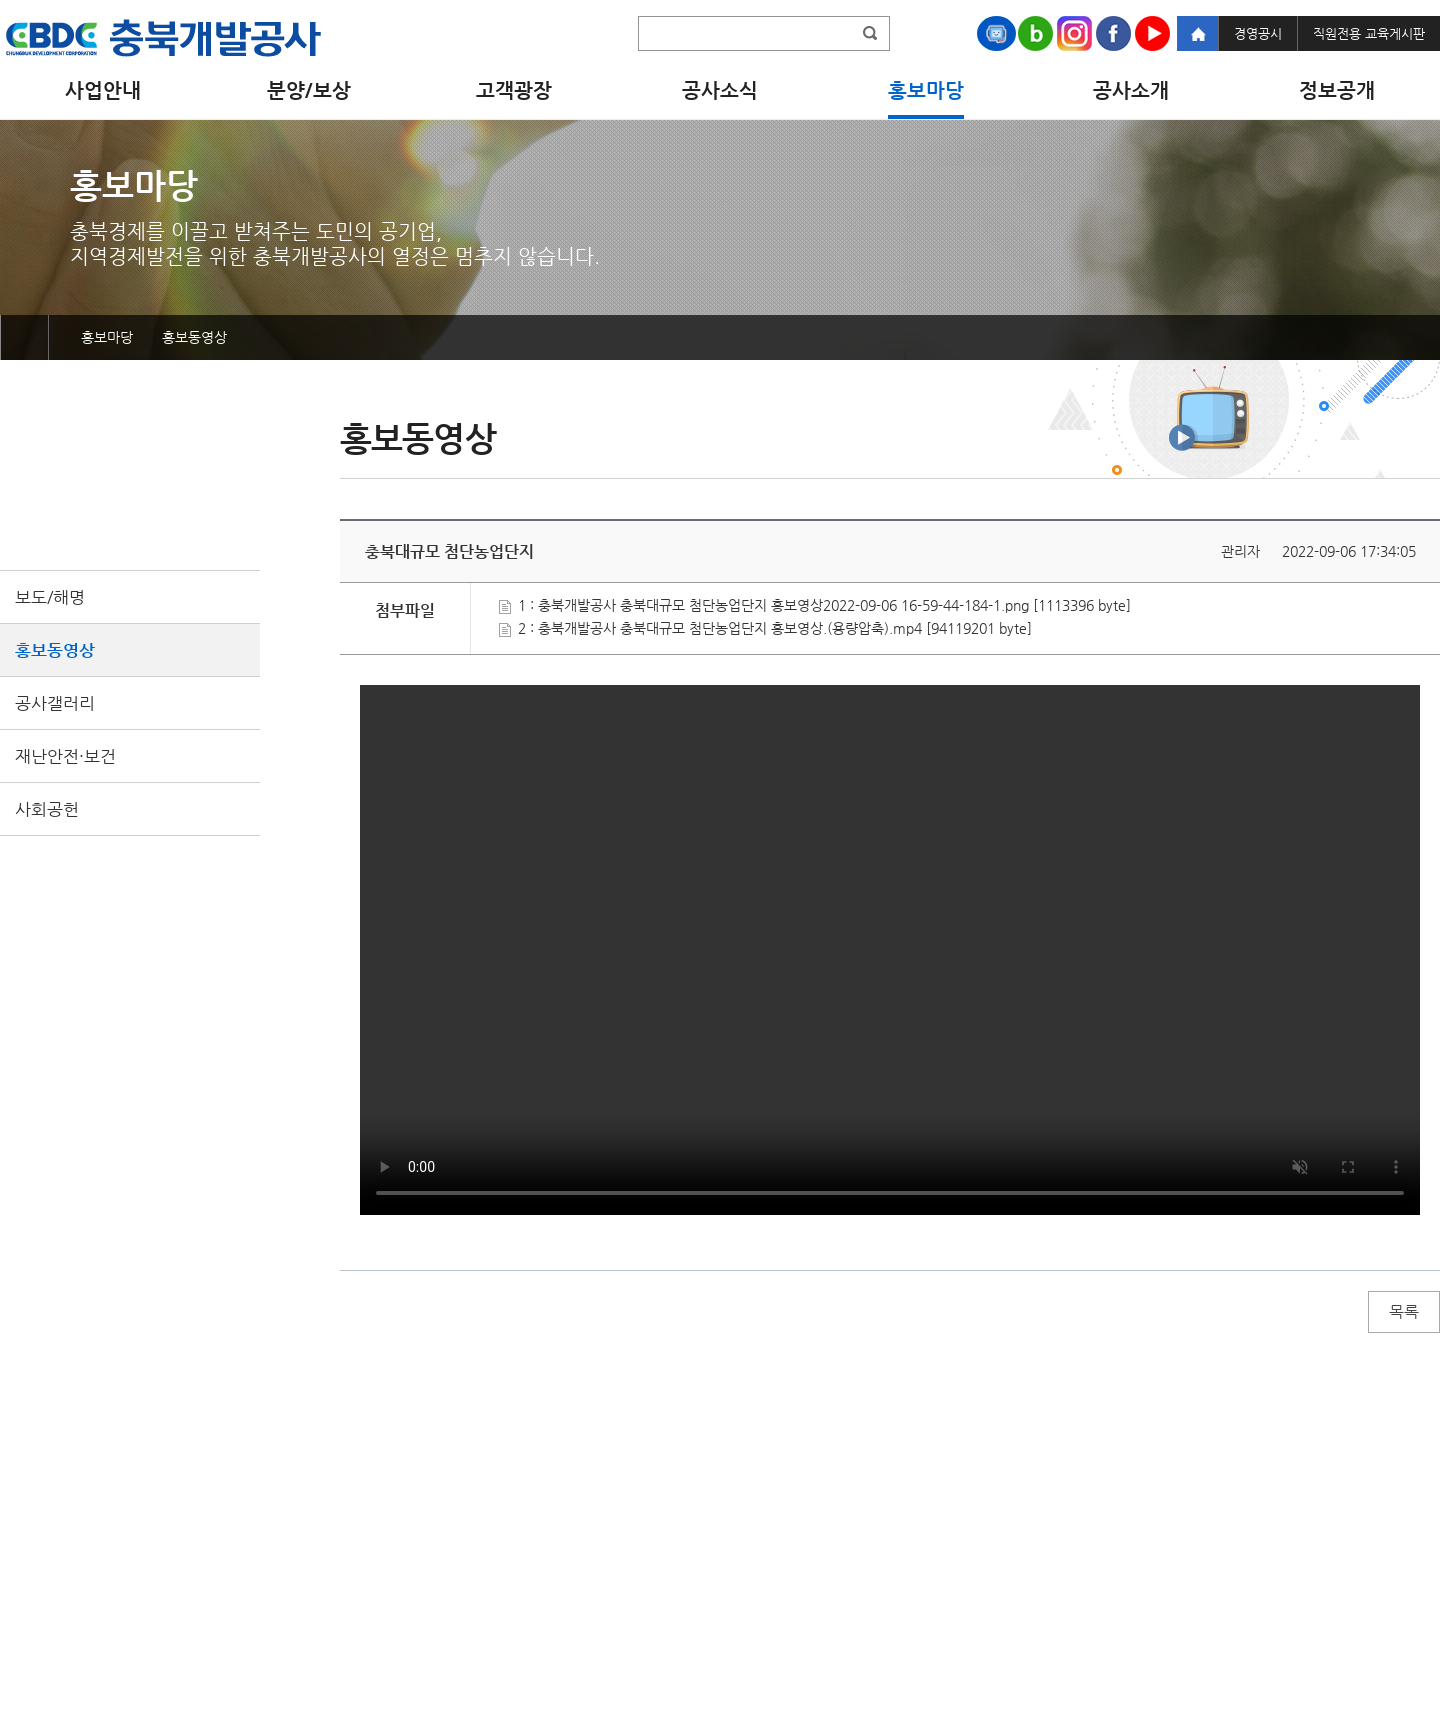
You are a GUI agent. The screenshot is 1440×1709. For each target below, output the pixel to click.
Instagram (1074, 33)
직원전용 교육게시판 (1369, 33)
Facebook (1113, 33)
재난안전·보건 (65, 756)
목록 (1404, 1311)
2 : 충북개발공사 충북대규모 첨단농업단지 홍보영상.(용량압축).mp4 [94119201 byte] (765, 628)
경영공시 (1258, 33)
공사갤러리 (55, 703)
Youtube (1152, 33)
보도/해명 (50, 597)
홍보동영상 (55, 650)
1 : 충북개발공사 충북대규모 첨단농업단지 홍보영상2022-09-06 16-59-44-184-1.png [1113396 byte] (815, 605)
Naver (1035, 33)
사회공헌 (47, 809)
